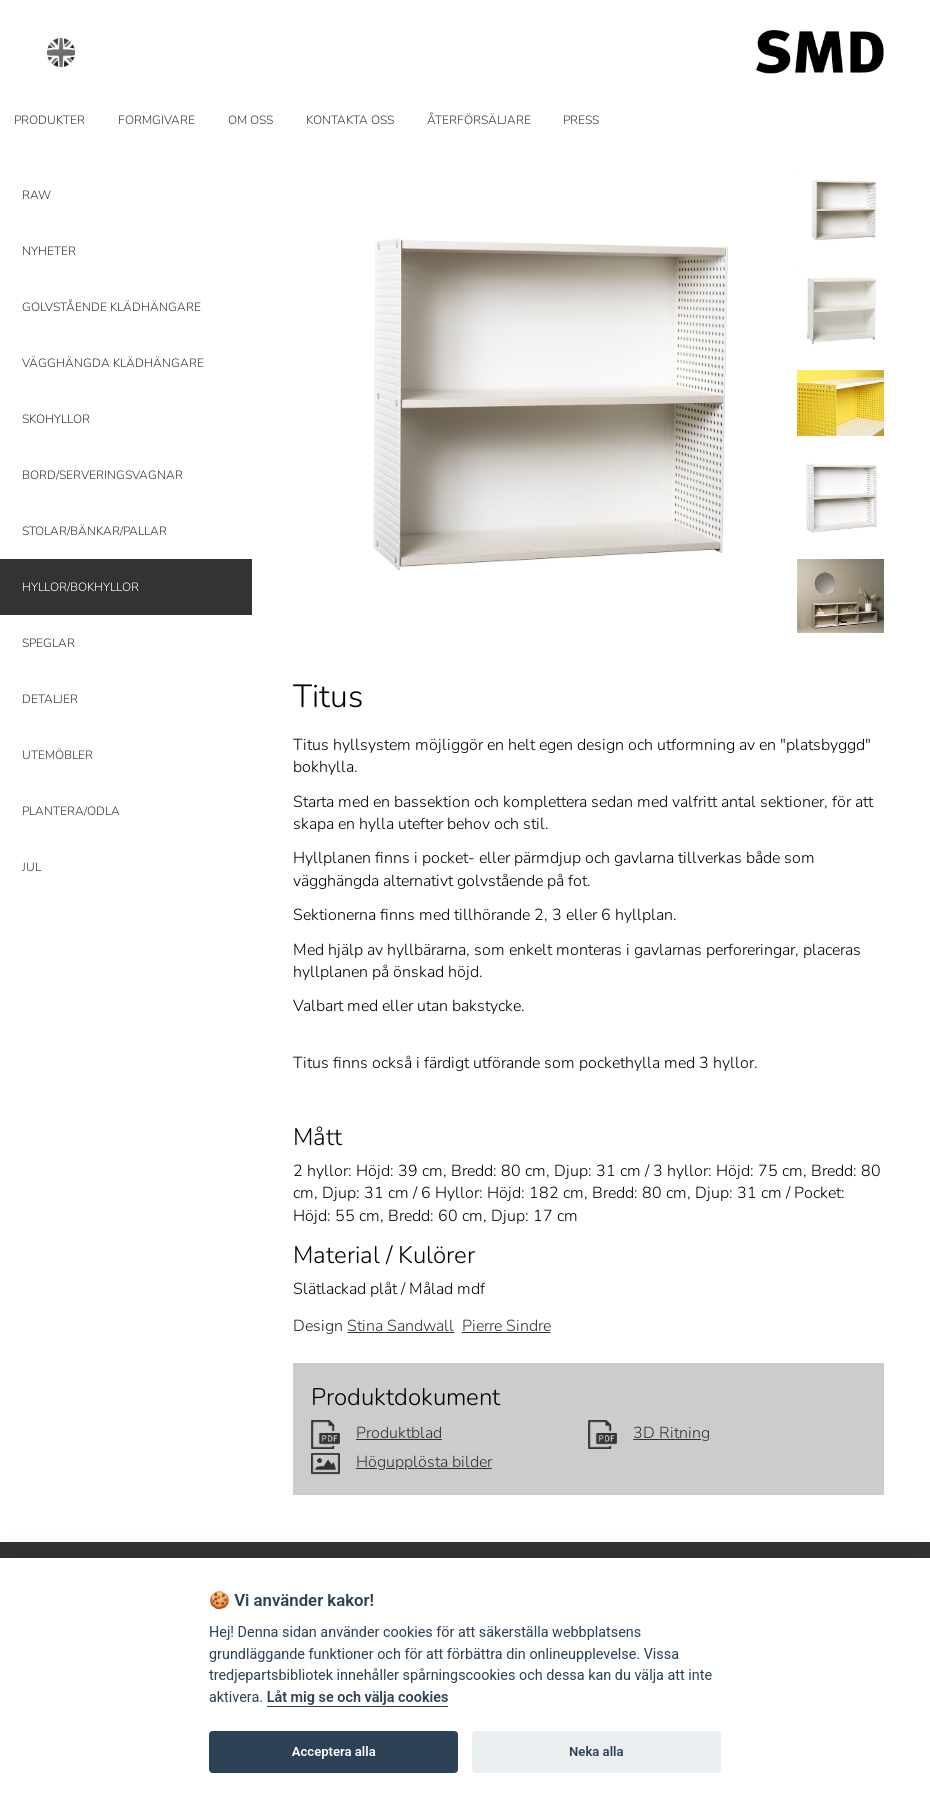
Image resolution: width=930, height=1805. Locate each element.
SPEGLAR (48, 643)
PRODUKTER (49, 120)
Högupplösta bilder (401, 1462)
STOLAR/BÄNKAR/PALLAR (94, 531)
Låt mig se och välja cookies (358, 1697)
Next (749, 392)
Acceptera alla (334, 1751)
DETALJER (50, 699)
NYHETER (49, 251)
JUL (31, 867)
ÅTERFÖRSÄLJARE (479, 120)
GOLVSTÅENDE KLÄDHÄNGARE (111, 307)
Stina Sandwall (400, 1326)
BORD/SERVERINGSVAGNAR (102, 475)
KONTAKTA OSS (350, 120)
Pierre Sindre (506, 1326)
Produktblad (376, 1433)
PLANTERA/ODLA (71, 811)
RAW (36, 195)
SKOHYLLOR (56, 419)
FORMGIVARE (156, 120)
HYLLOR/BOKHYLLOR (80, 587)
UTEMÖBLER (57, 755)
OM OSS (250, 120)
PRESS (581, 120)
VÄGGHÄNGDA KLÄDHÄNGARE (113, 363)
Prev (320, 392)
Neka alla (596, 1751)
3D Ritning (649, 1433)
